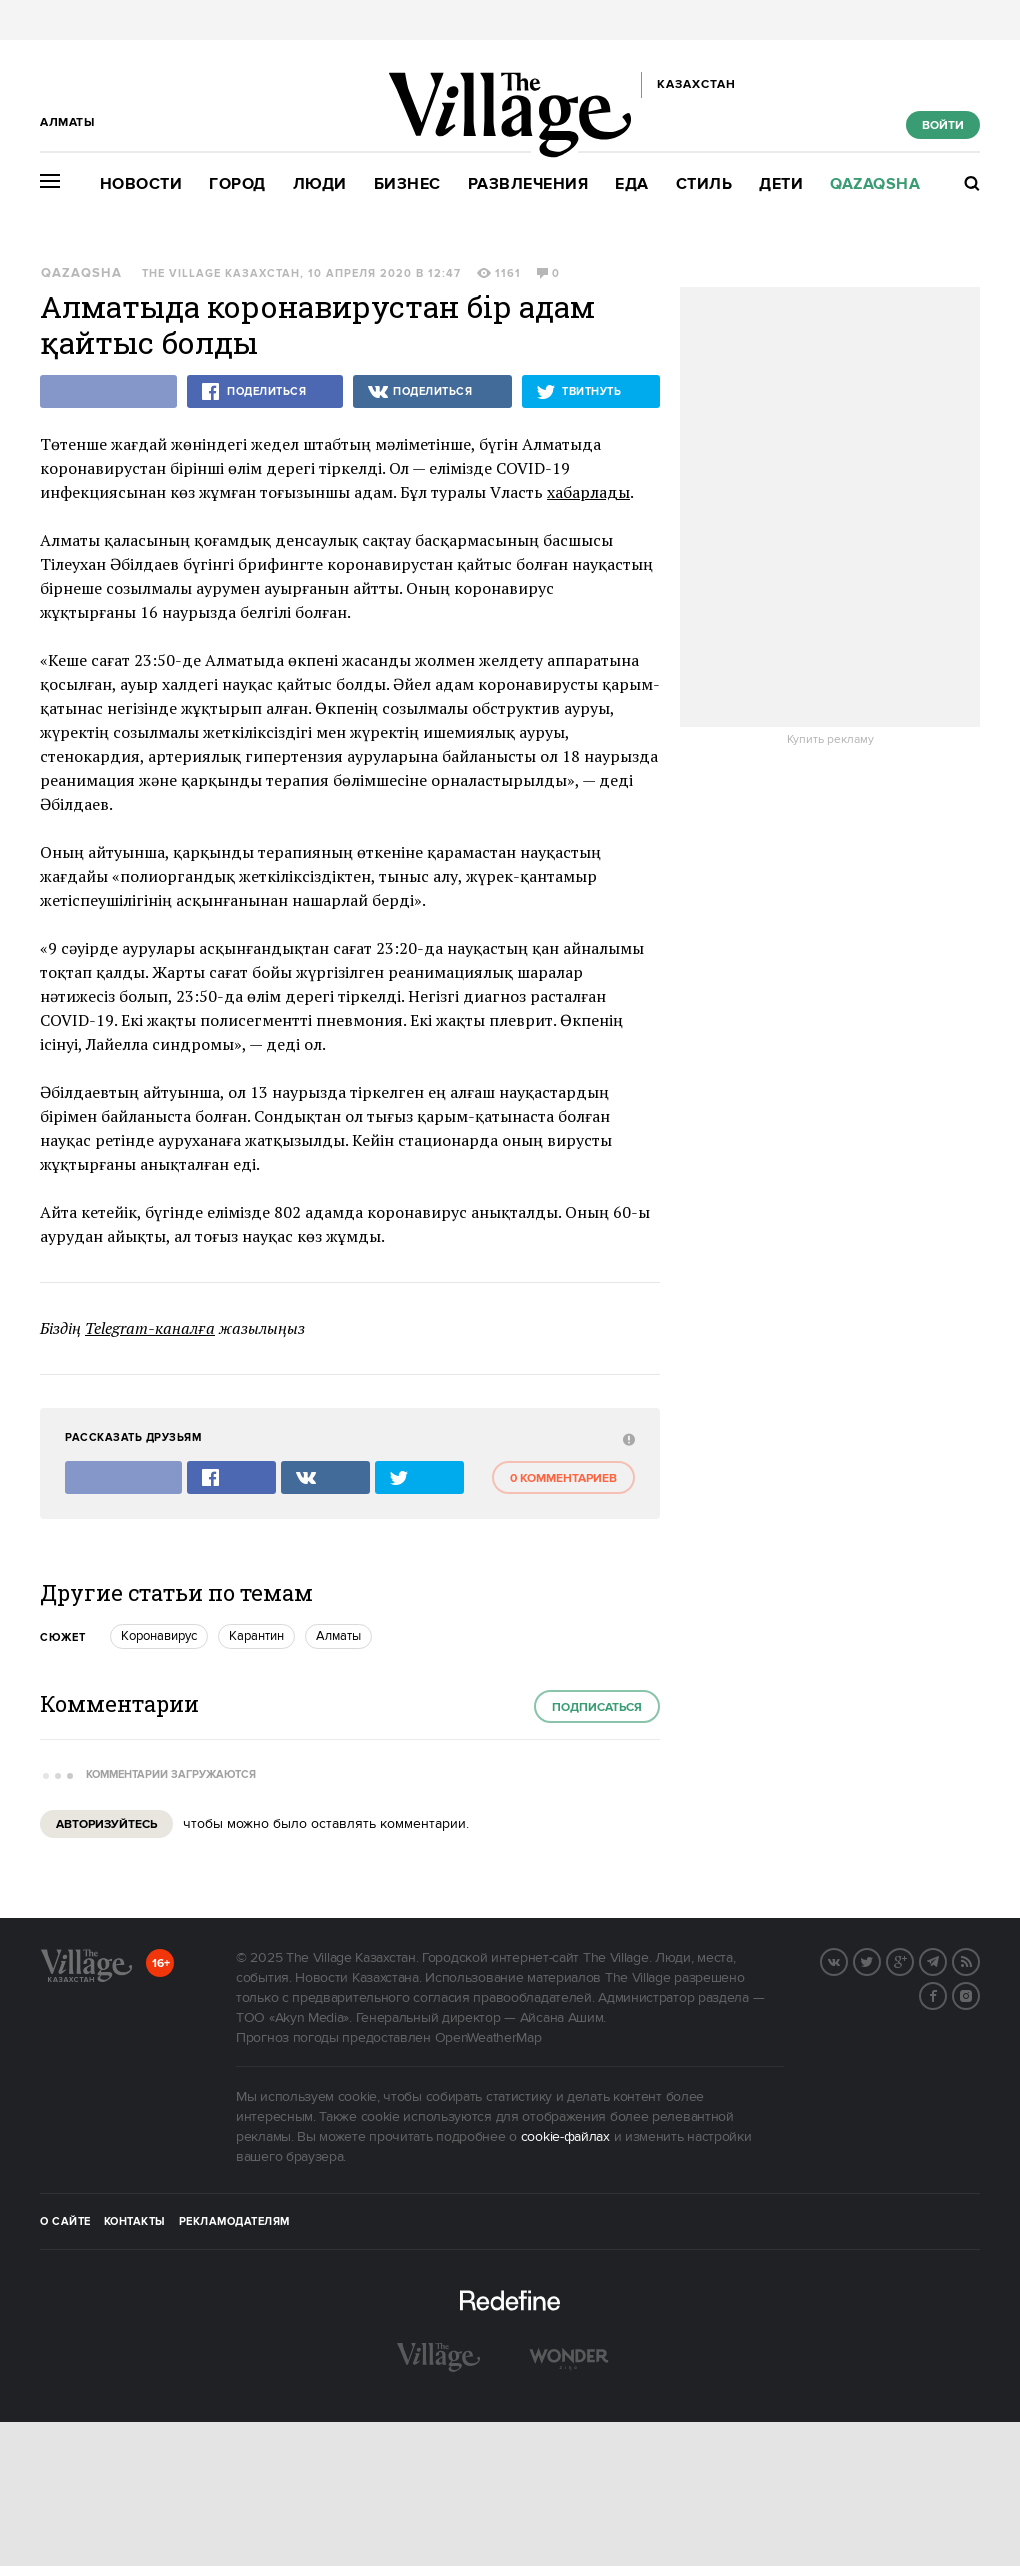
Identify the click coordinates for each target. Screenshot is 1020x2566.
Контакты (135, 2222)
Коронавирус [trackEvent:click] (159, 1636)
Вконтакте (847, 1960)
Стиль (704, 184)
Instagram (979, 1994)
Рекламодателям (234, 2222)
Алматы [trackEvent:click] (338, 1636)
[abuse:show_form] (626, 1438)
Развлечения (528, 184)
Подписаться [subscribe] (597, 1707)
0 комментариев (563, 1478)
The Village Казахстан (221, 274)
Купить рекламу (830, 740)
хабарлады (588, 492)
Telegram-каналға (150, 1328)
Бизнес (407, 184)
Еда (632, 184)
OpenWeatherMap (488, 2038)
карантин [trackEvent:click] (256, 1636)
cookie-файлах (565, 2137)
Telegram (946, 1960)
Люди (320, 184)
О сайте (65, 2222)
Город (237, 184)
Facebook (946, 1994)
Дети (781, 184)
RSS (979, 1960)
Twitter (880, 1960)
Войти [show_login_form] (943, 125)
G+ (913, 1960)
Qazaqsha (875, 184)
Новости (141, 184)
